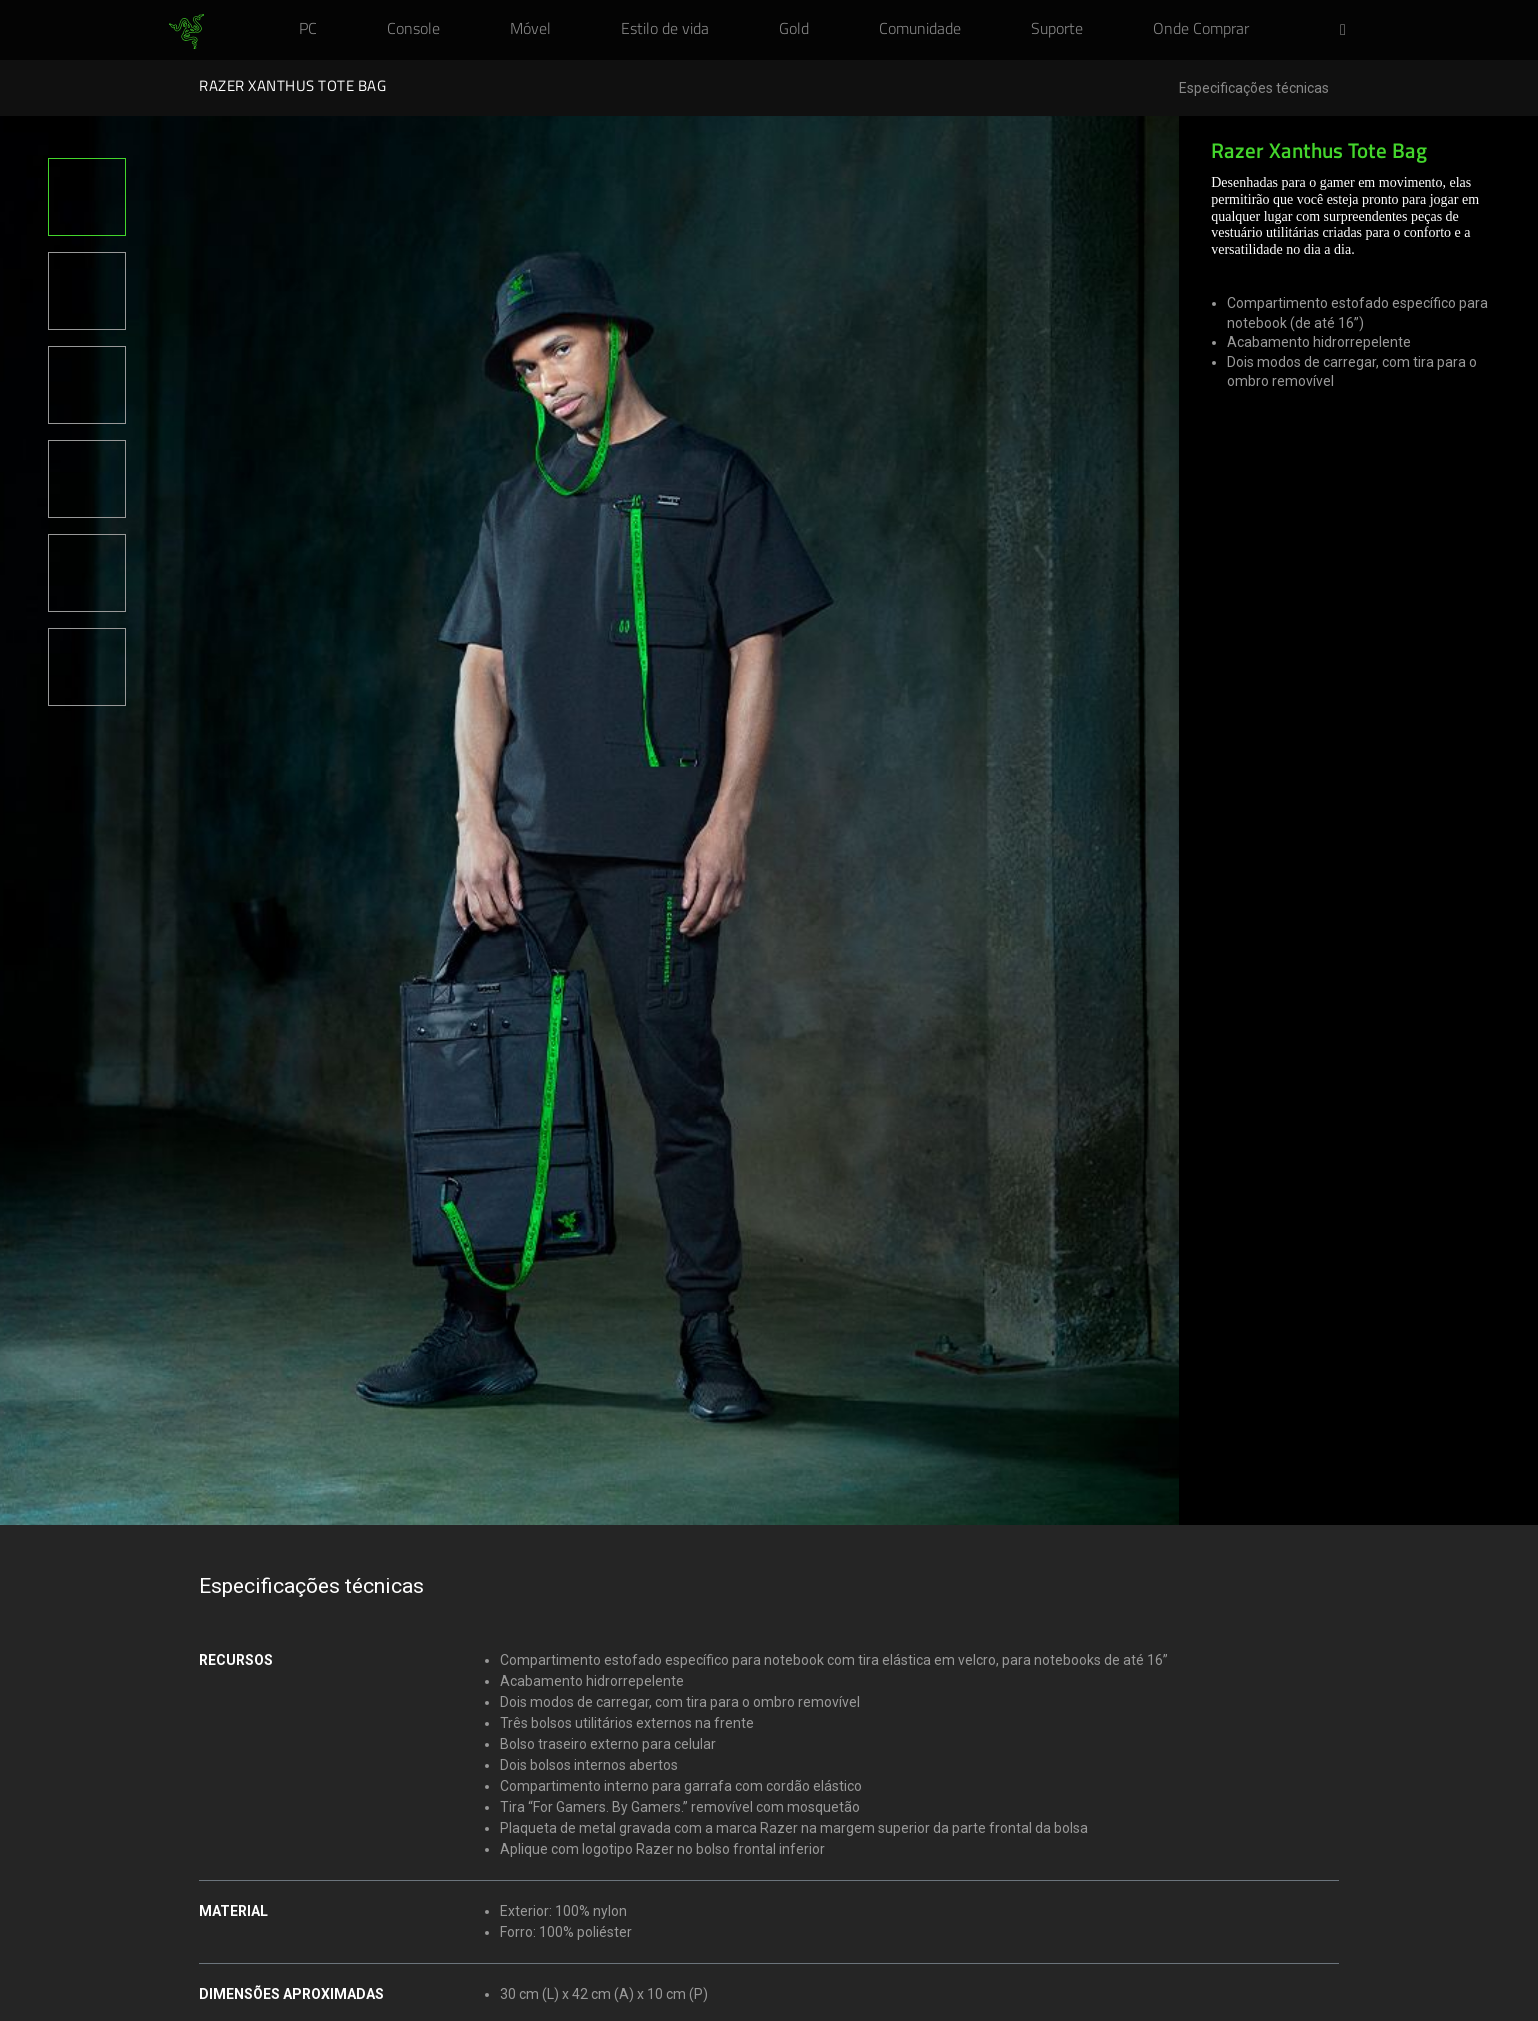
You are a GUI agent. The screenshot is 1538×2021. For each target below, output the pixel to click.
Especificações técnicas (1254, 88)
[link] (186, 32)
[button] (1349, 31)
